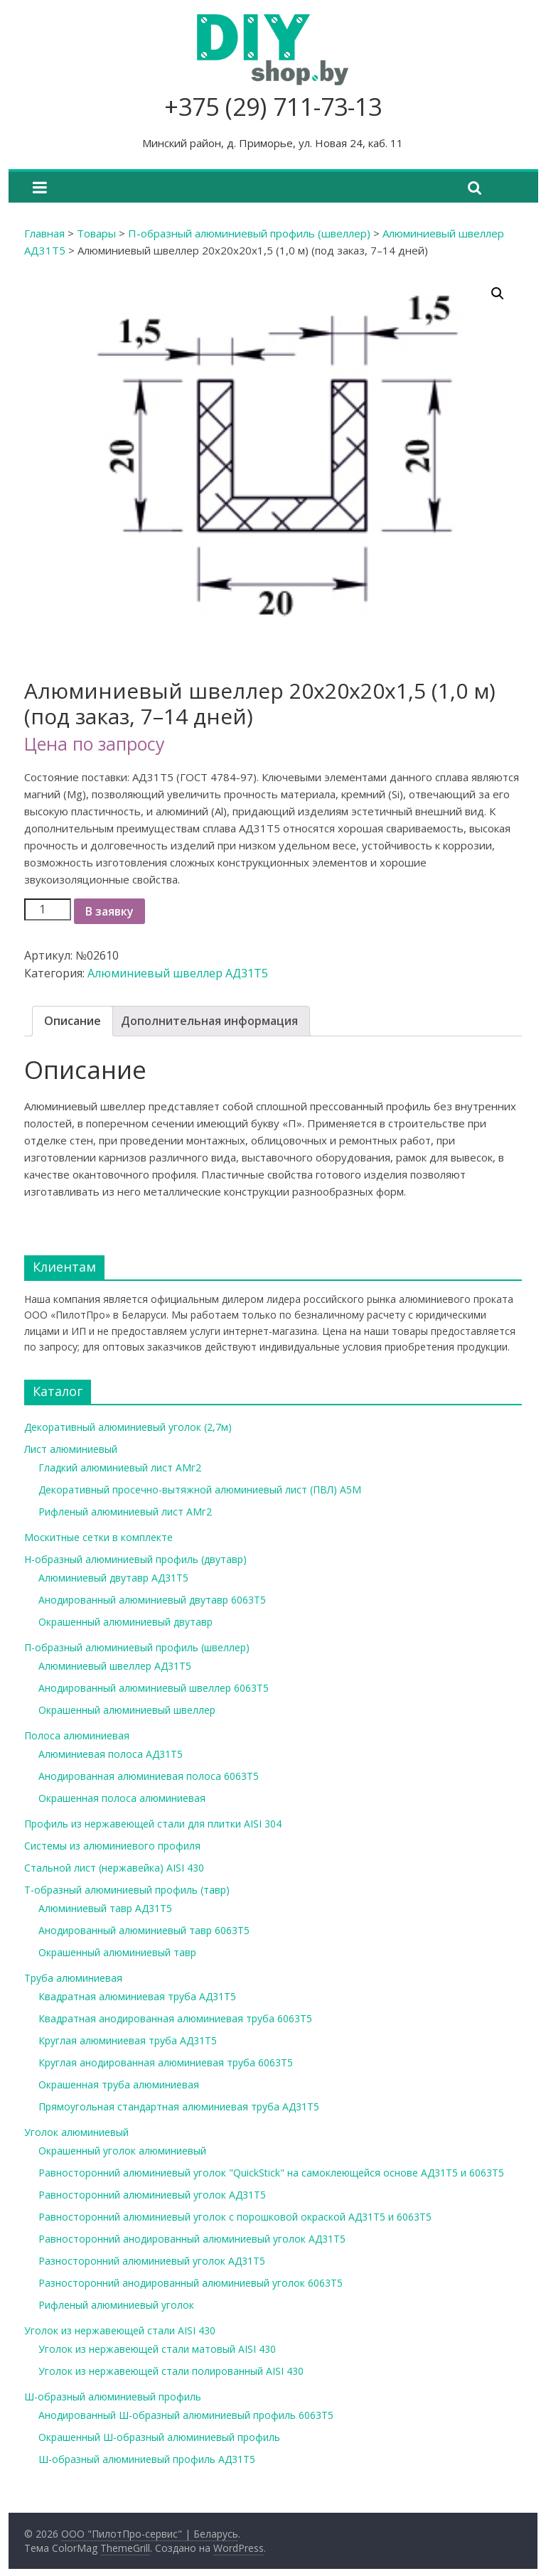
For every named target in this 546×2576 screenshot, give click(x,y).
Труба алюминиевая (73, 1978)
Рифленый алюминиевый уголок (116, 2305)
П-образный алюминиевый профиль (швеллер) (249, 233)
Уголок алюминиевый (76, 2132)
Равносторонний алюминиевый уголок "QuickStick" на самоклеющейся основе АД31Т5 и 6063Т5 (271, 2172)
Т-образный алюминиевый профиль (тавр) (127, 1889)
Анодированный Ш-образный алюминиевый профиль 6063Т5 (185, 2415)
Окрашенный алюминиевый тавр (117, 1952)
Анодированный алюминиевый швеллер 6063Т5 (153, 1688)
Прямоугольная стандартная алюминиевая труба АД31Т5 (178, 2106)
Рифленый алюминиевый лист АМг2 (125, 1511)
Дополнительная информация (209, 1021)
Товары (96, 233)
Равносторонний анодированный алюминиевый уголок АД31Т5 (192, 2238)
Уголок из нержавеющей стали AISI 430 (119, 2330)
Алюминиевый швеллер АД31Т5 (177, 973)
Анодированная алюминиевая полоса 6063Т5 (148, 1776)
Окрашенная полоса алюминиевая (121, 1798)
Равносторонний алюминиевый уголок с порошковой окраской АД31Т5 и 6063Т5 (235, 2216)
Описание (72, 1021)
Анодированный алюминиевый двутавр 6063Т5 (152, 1599)
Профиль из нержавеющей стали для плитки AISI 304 (153, 1823)
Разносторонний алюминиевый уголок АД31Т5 (151, 2261)
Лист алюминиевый (70, 1449)
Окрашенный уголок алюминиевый (122, 2150)
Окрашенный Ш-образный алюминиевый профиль (159, 2437)
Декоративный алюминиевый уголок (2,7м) (128, 1427)
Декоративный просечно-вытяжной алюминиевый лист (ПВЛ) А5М (199, 1489)
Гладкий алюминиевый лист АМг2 (119, 1467)
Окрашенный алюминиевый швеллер (126, 1710)
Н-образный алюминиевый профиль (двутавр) (135, 1559)
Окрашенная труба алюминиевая (118, 2084)
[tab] (72, 1021)
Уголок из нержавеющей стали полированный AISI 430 (171, 2371)
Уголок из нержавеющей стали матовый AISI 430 (157, 2349)
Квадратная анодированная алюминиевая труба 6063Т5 (175, 2018)
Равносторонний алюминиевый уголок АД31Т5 (152, 2194)
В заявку (109, 911)
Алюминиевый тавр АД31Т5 (105, 1908)
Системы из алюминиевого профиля (112, 1845)
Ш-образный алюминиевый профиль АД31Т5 (146, 2459)
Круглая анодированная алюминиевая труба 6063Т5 (165, 2062)
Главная (44, 233)
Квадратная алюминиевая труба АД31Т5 (137, 1996)
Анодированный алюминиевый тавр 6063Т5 (144, 1930)
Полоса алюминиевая (76, 1735)
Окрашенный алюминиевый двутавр (125, 1621)
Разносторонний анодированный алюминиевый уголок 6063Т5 (190, 2283)
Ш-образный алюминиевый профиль (112, 2396)
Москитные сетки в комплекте (98, 1537)
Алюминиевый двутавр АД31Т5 (113, 1577)
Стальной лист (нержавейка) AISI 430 (114, 1867)
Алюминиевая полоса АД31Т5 (110, 1754)
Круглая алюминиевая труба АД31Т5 (127, 2040)
